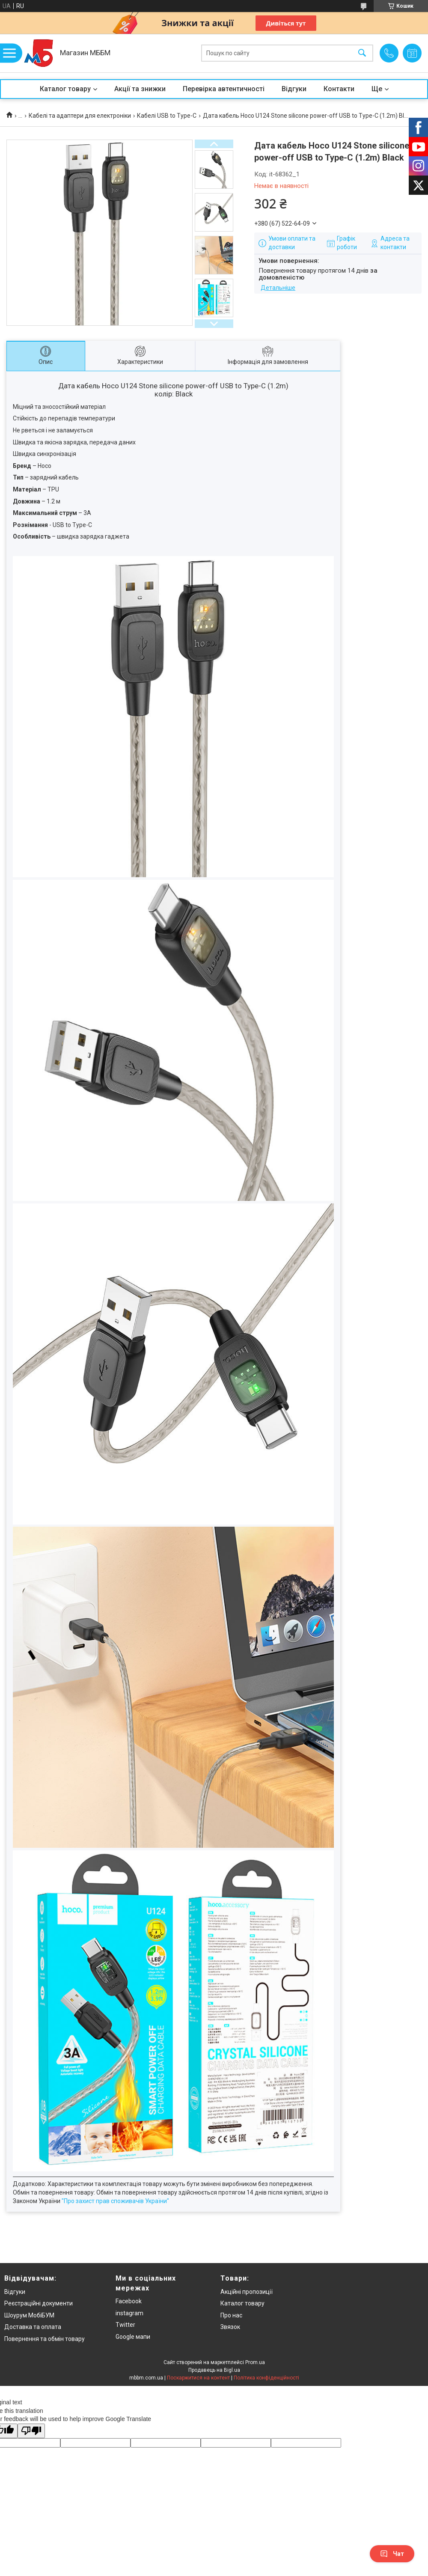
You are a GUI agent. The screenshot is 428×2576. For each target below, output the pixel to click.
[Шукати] (362, 53)
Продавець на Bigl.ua (214, 2370)
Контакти (339, 89)
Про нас (231, 2315)
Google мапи (133, 2336)
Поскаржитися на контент (198, 2378)
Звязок (230, 2326)
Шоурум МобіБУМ (29, 2315)
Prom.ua (255, 2362)
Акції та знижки (140, 89)
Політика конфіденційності (266, 2378)
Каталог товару (65, 89)
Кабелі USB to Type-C (166, 115)
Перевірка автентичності (224, 89)
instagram (129, 2313)
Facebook (129, 2301)
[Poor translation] (31, 2431)
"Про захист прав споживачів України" (115, 2201)
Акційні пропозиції (246, 2291)
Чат (392, 2554)
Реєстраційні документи (38, 2303)
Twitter (125, 2324)
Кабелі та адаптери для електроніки (80, 115)
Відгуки (294, 89)
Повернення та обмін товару (44, 2338)
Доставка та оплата (32, 2326)
